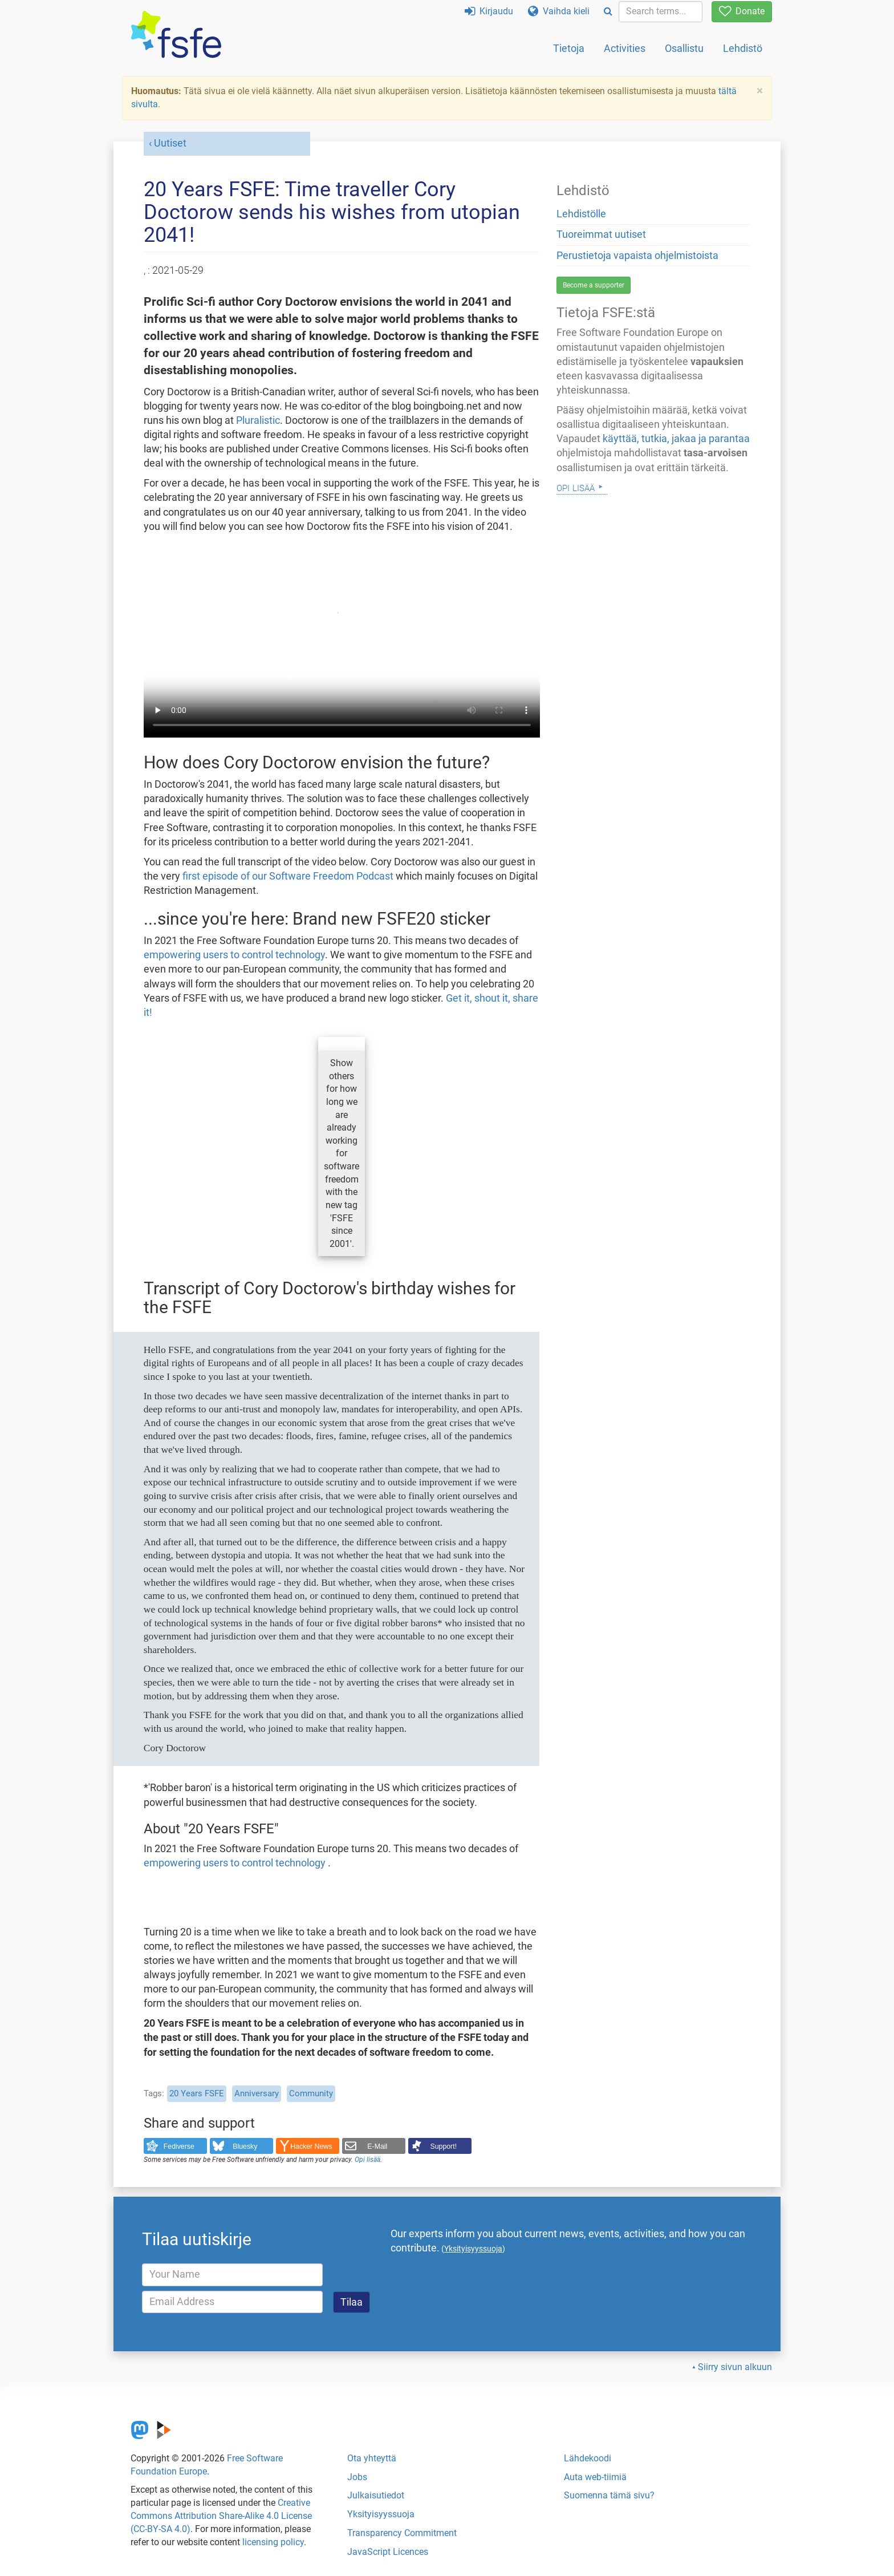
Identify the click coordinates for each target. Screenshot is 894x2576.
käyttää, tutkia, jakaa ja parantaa (676, 438)
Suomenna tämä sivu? (609, 2495)
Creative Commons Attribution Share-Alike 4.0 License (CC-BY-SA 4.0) (221, 2515)
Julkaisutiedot (375, 2495)
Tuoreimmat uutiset (601, 234)
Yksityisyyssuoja (381, 2514)
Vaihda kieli (559, 11)
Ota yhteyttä (371, 2458)
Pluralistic (258, 420)
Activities (624, 48)
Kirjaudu (489, 11)
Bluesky (245, 2146)
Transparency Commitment (402, 2533)
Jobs (357, 2477)
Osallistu (684, 48)
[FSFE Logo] (176, 35)
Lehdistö (742, 48)
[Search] (608, 12)
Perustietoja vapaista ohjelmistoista (637, 255)
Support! (443, 2146)
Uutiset (170, 143)
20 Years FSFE (196, 2093)
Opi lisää (367, 2160)
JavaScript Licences (387, 2551)
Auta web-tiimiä (595, 2477)
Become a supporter (593, 285)
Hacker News (311, 2146)
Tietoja (568, 48)
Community (311, 2093)
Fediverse (179, 2146)
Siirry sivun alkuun (735, 2367)
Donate (742, 11)
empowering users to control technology (234, 955)
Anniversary (256, 2093)
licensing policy (273, 2542)
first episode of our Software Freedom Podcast (287, 876)
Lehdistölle (581, 214)
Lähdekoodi (587, 2458)
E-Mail (377, 2146)
